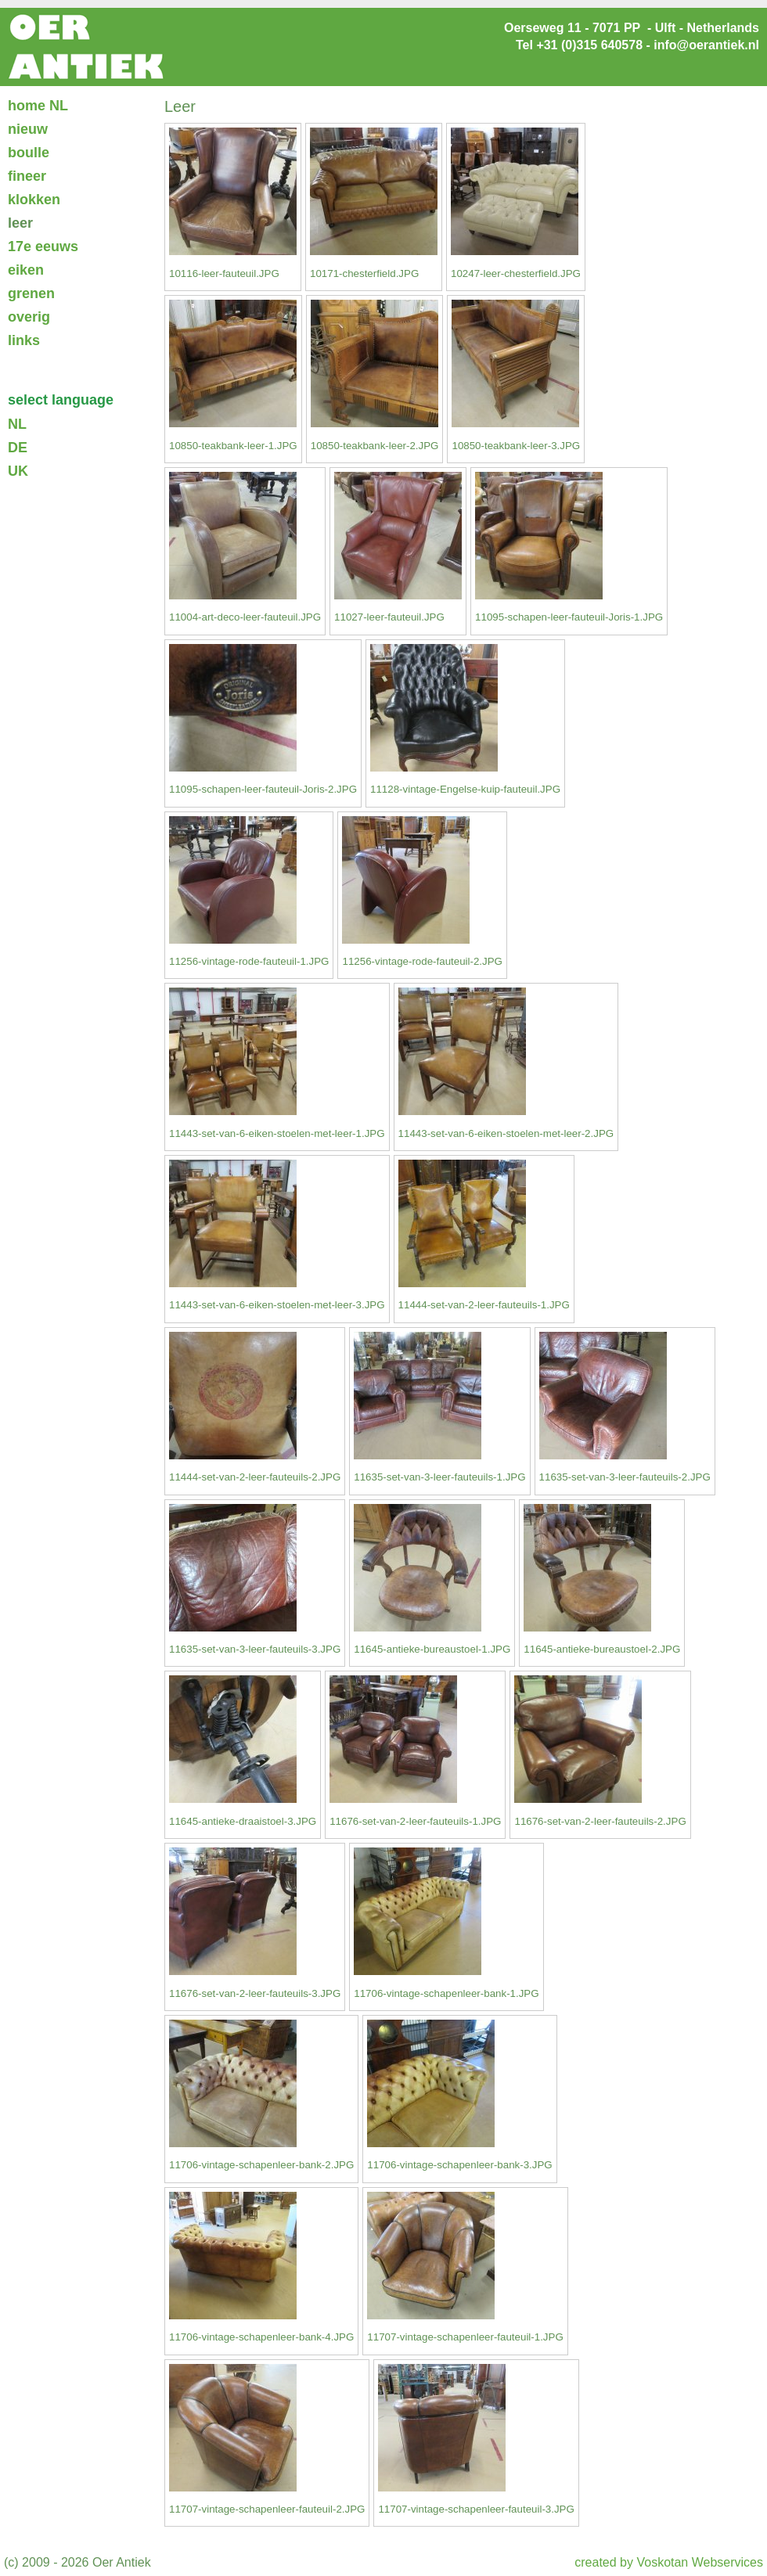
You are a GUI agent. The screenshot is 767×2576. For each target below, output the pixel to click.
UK (18, 471)
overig (29, 317)
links (24, 340)
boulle (28, 152)
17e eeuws (43, 246)
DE (17, 447)
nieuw (28, 129)
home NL (38, 105)
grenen (31, 293)
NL (17, 424)
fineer (27, 176)
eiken (26, 270)
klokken (34, 199)
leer (20, 223)
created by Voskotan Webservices (668, 2562)
